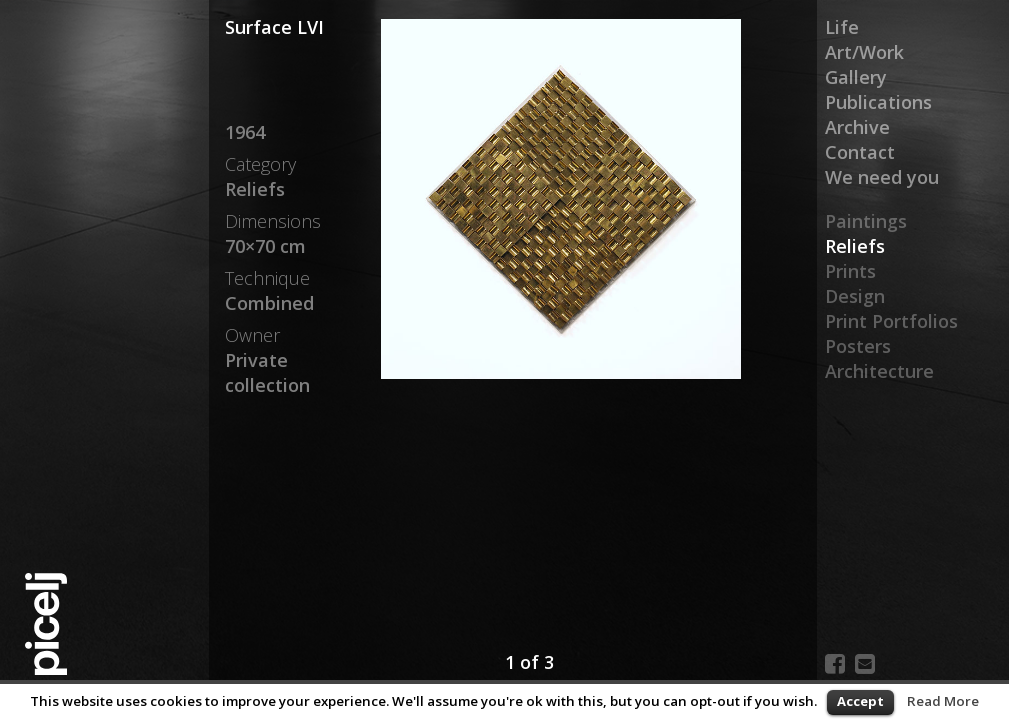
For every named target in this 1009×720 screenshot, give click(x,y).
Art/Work (864, 52)
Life (842, 27)
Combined (269, 303)
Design (855, 296)
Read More (943, 701)
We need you (882, 177)
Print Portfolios (891, 321)
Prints (850, 271)
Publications (878, 102)
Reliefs (855, 246)
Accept (860, 701)
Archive (857, 127)
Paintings (866, 221)
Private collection (267, 372)
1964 (245, 132)
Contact (860, 152)
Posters (858, 346)
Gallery (856, 77)
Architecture (879, 371)
